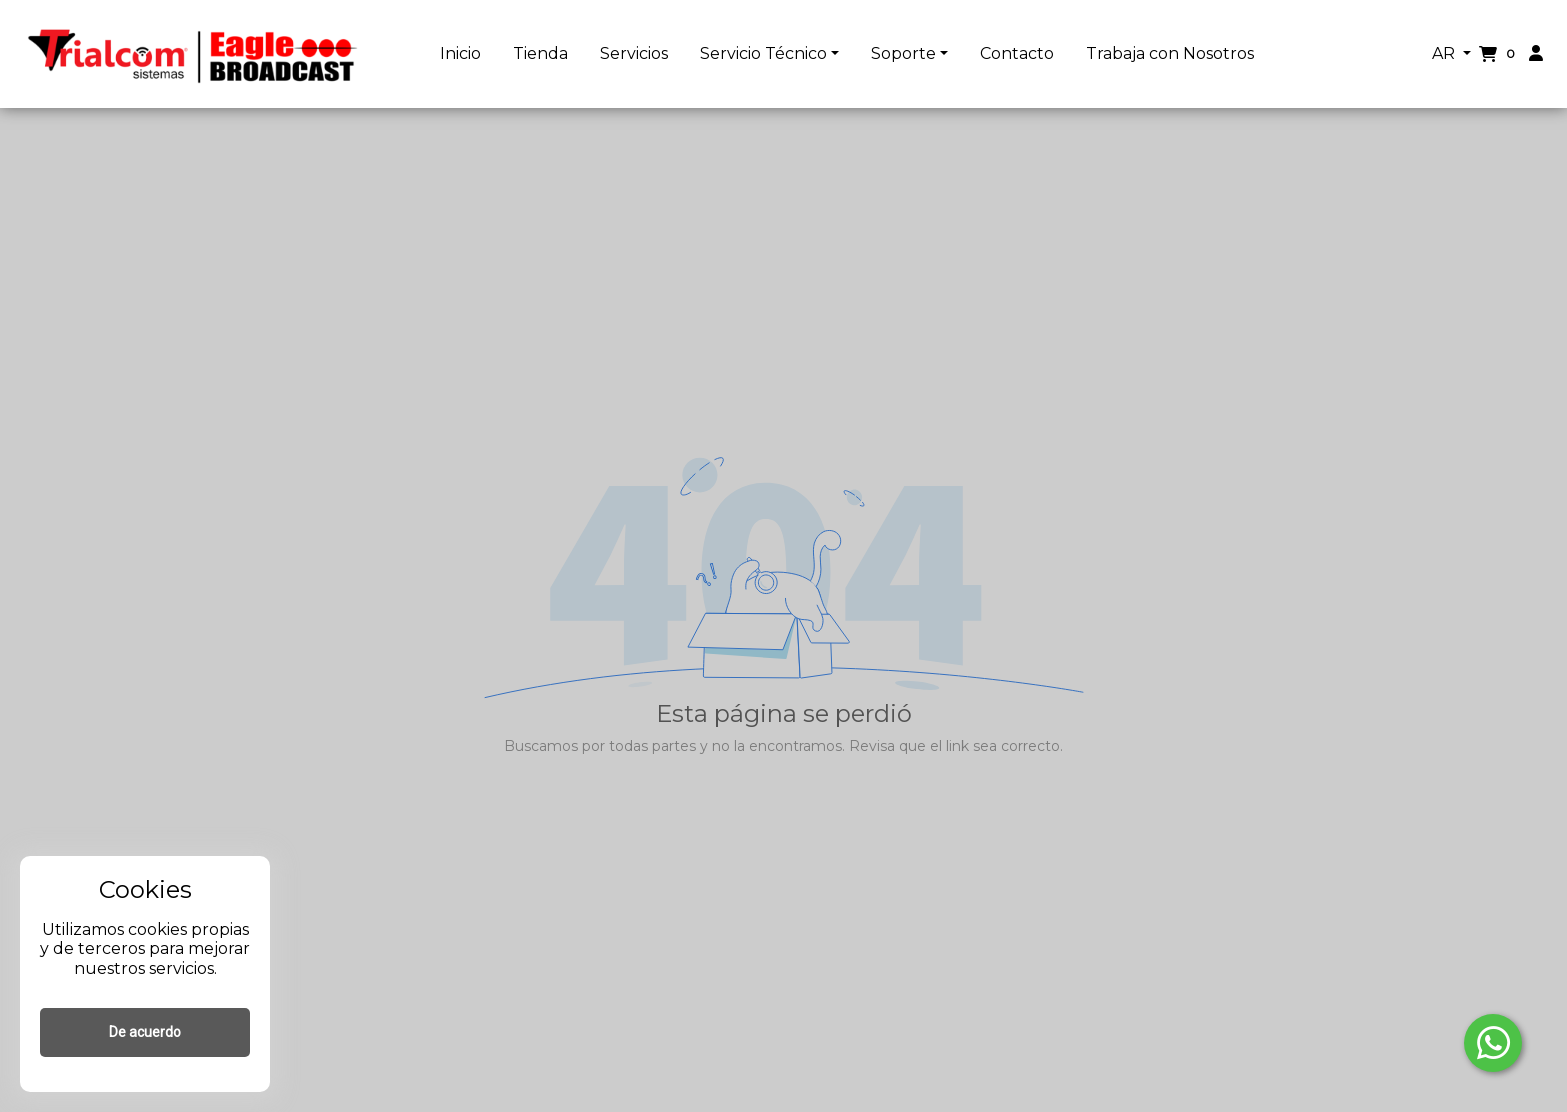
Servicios (634, 53)
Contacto (1017, 53)
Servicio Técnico (763, 53)
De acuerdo (145, 1032)
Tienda (540, 53)
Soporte (903, 53)
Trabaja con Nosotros (1170, 53)
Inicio (460, 53)
